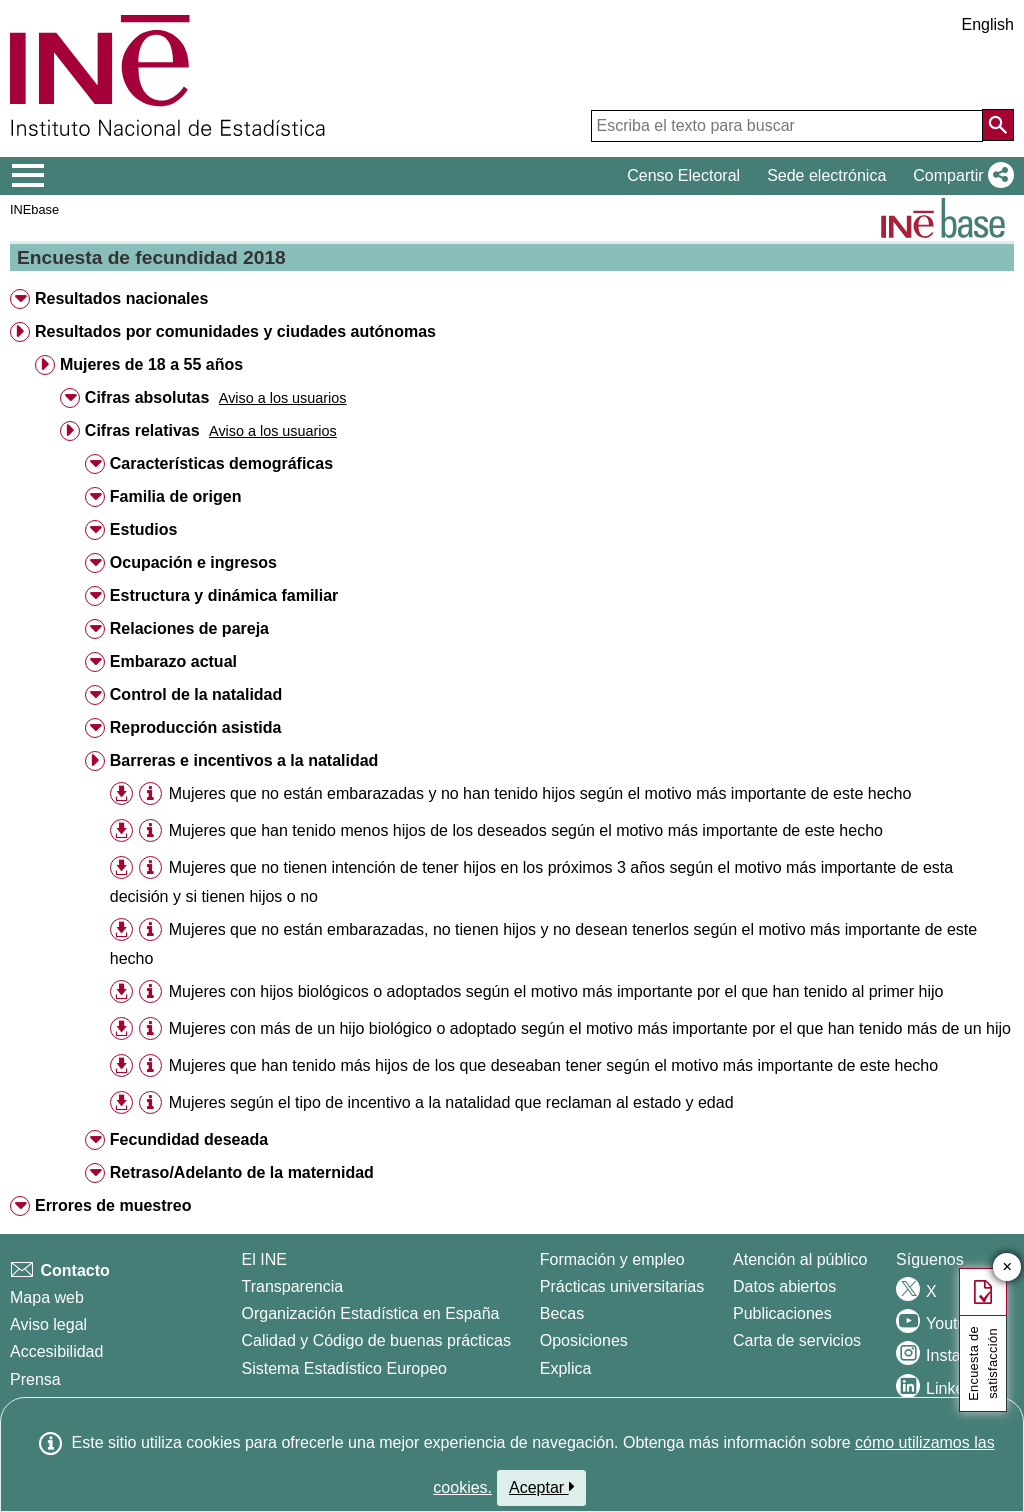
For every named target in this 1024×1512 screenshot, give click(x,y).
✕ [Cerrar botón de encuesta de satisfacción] (1007, 1267)
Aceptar (541, 1487)
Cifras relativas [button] (142, 430)
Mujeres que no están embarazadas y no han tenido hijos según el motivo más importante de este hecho (540, 793)
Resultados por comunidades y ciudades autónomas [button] (235, 331)
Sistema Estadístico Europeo (344, 1368)
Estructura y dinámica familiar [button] (224, 595)
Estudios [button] (144, 529)
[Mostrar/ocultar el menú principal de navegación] (28, 176)
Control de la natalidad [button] (196, 694)
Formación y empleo (612, 1259)
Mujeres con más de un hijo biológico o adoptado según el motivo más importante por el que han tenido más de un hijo (590, 1028)
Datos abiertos (784, 1286)
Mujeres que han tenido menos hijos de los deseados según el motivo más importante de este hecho (526, 830)
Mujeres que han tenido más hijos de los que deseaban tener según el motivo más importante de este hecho (553, 1065)
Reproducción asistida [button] (196, 727)
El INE (264, 1259)
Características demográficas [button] (221, 463)
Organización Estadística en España (371, 1313)
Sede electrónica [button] (826, 175)
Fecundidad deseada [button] (189, 1139)
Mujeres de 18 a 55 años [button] (151, 364)
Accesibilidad (56, 1351)
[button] (959, 176)
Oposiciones (584, 1340)
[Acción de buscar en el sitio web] (998, 125)
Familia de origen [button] (176, 496)
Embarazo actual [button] (173, 661)
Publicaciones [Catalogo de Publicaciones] (782, 1313)
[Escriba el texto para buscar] (787, 126)
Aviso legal (48, 1324)
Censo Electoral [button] (683, 175)
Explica (566, 1368)
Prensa (35, 1379)
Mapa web (47, 1297)
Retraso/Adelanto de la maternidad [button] (242, 1172)
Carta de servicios (797, 1340)
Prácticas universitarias (622, 1286)
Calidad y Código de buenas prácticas (377, 1340)
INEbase (34, 209)
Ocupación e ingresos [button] (193, 562)
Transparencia (293, 1286)
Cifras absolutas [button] (147, 397)
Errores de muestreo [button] (113, 1205)
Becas (562, 1313)
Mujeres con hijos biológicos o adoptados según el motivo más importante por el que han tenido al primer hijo (556, 991)
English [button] (988, 24)
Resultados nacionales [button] (121, 298)
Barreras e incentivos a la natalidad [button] (244, 760)
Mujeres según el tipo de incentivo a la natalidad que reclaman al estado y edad (451, 1102)
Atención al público (800, 1259)
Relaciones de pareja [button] (189, 628)
